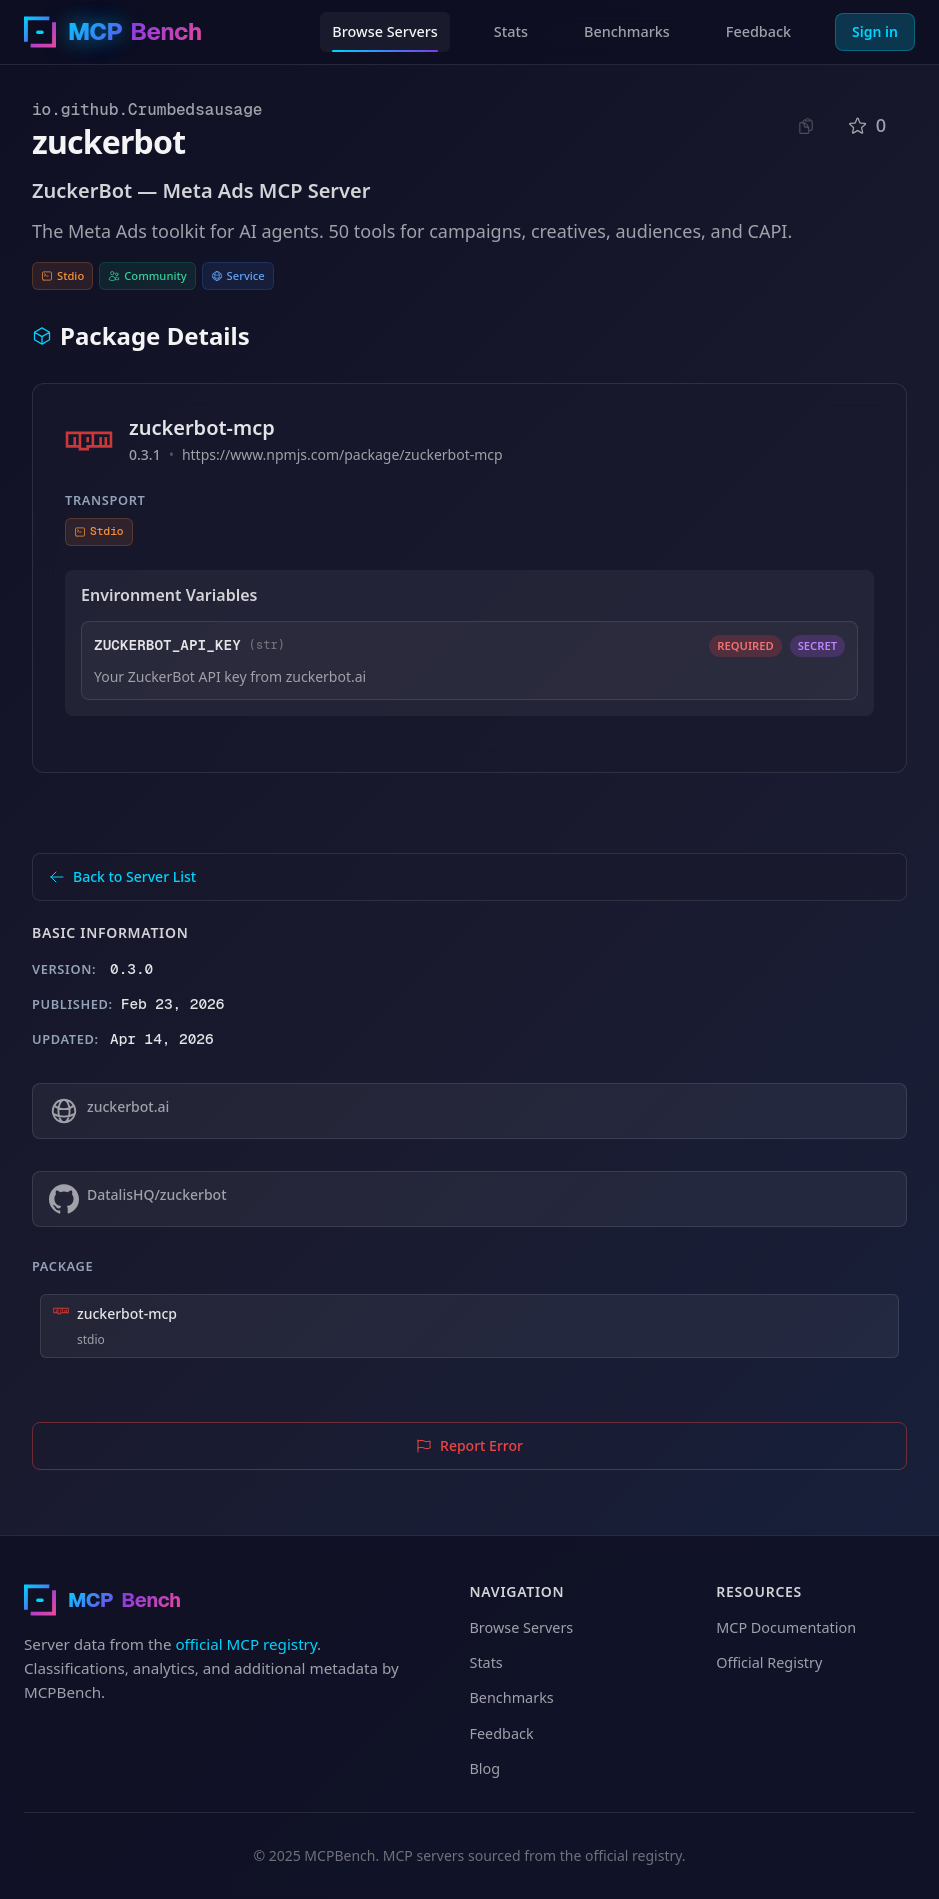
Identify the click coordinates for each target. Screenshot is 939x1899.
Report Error (469, 1445)
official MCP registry (246, 1644)
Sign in (875, 31)
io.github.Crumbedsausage (147, 109)
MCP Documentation (786, 1627)
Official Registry (769, 1662)
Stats (511, 31)
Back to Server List (122, 876)
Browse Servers (385, 31)
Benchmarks (627, 31)
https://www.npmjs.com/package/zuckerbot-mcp (342, 454)
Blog (485, 1768)
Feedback (758, 31)
